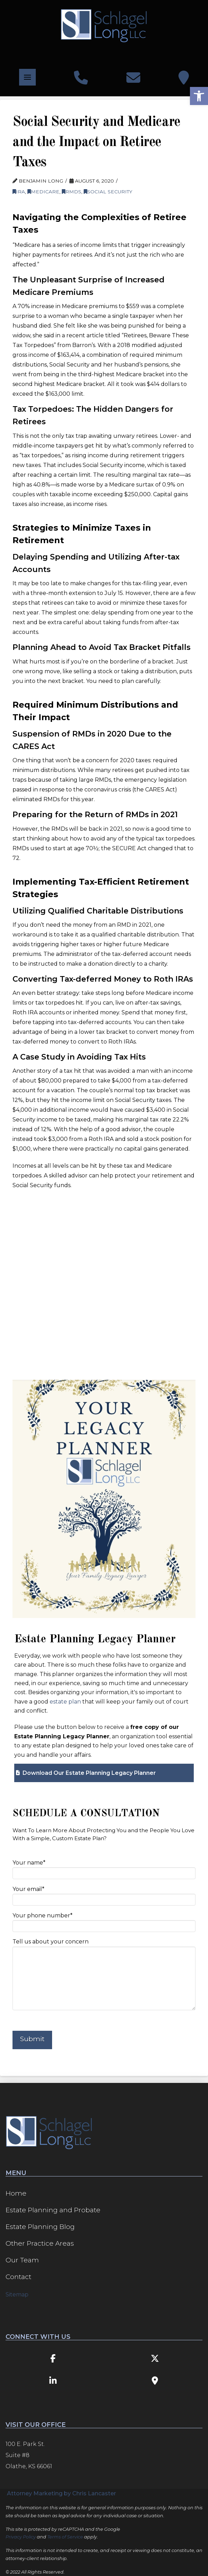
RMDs (71, 191)
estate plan (65, 1701)
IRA (19, 191)
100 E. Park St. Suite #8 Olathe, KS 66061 (29, 2455)
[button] (27, 77)
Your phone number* (104, 1921)
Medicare (43, 191)
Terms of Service (65, 2536)
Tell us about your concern (104, 1946)
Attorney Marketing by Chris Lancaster (61, 2493)
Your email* (104, 1895)
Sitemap (17, 2294)
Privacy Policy (21, 2536)
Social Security (108, 191)
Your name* (104, 1868)
